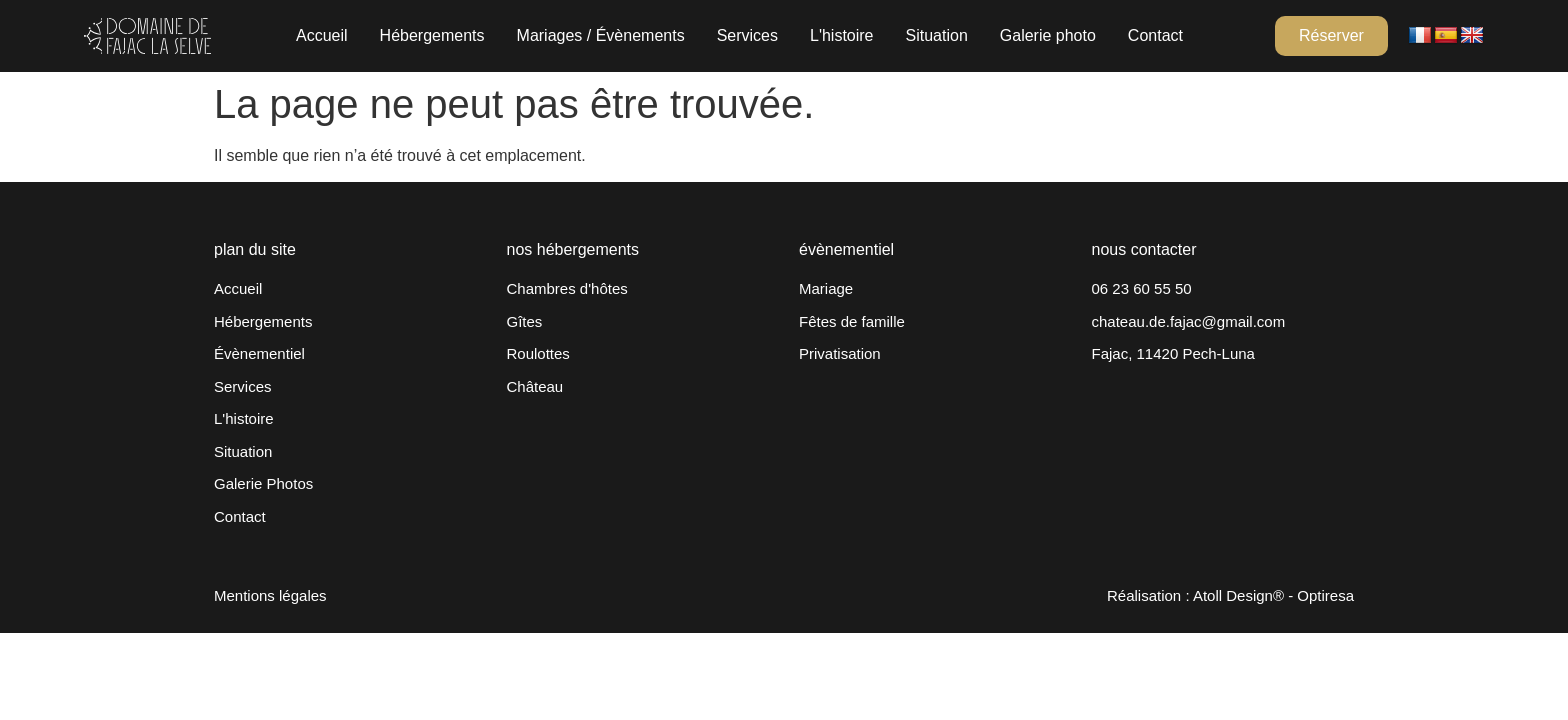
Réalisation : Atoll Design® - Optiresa (1230, 595)
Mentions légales (270, 595)
